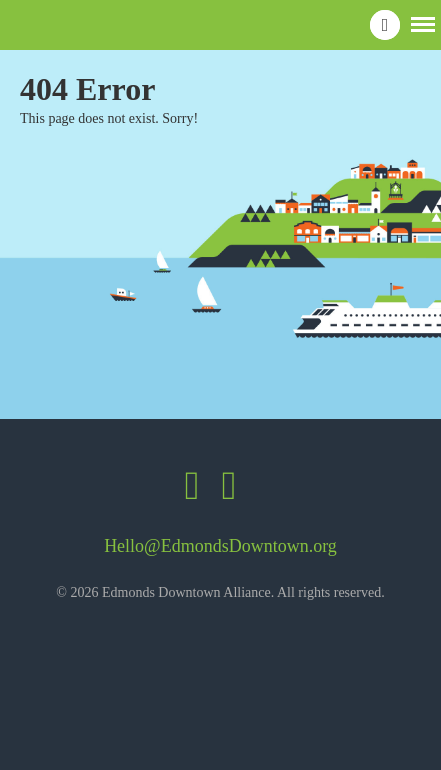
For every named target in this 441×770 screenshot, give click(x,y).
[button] (423, 22)
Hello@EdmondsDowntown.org (220, 546)
